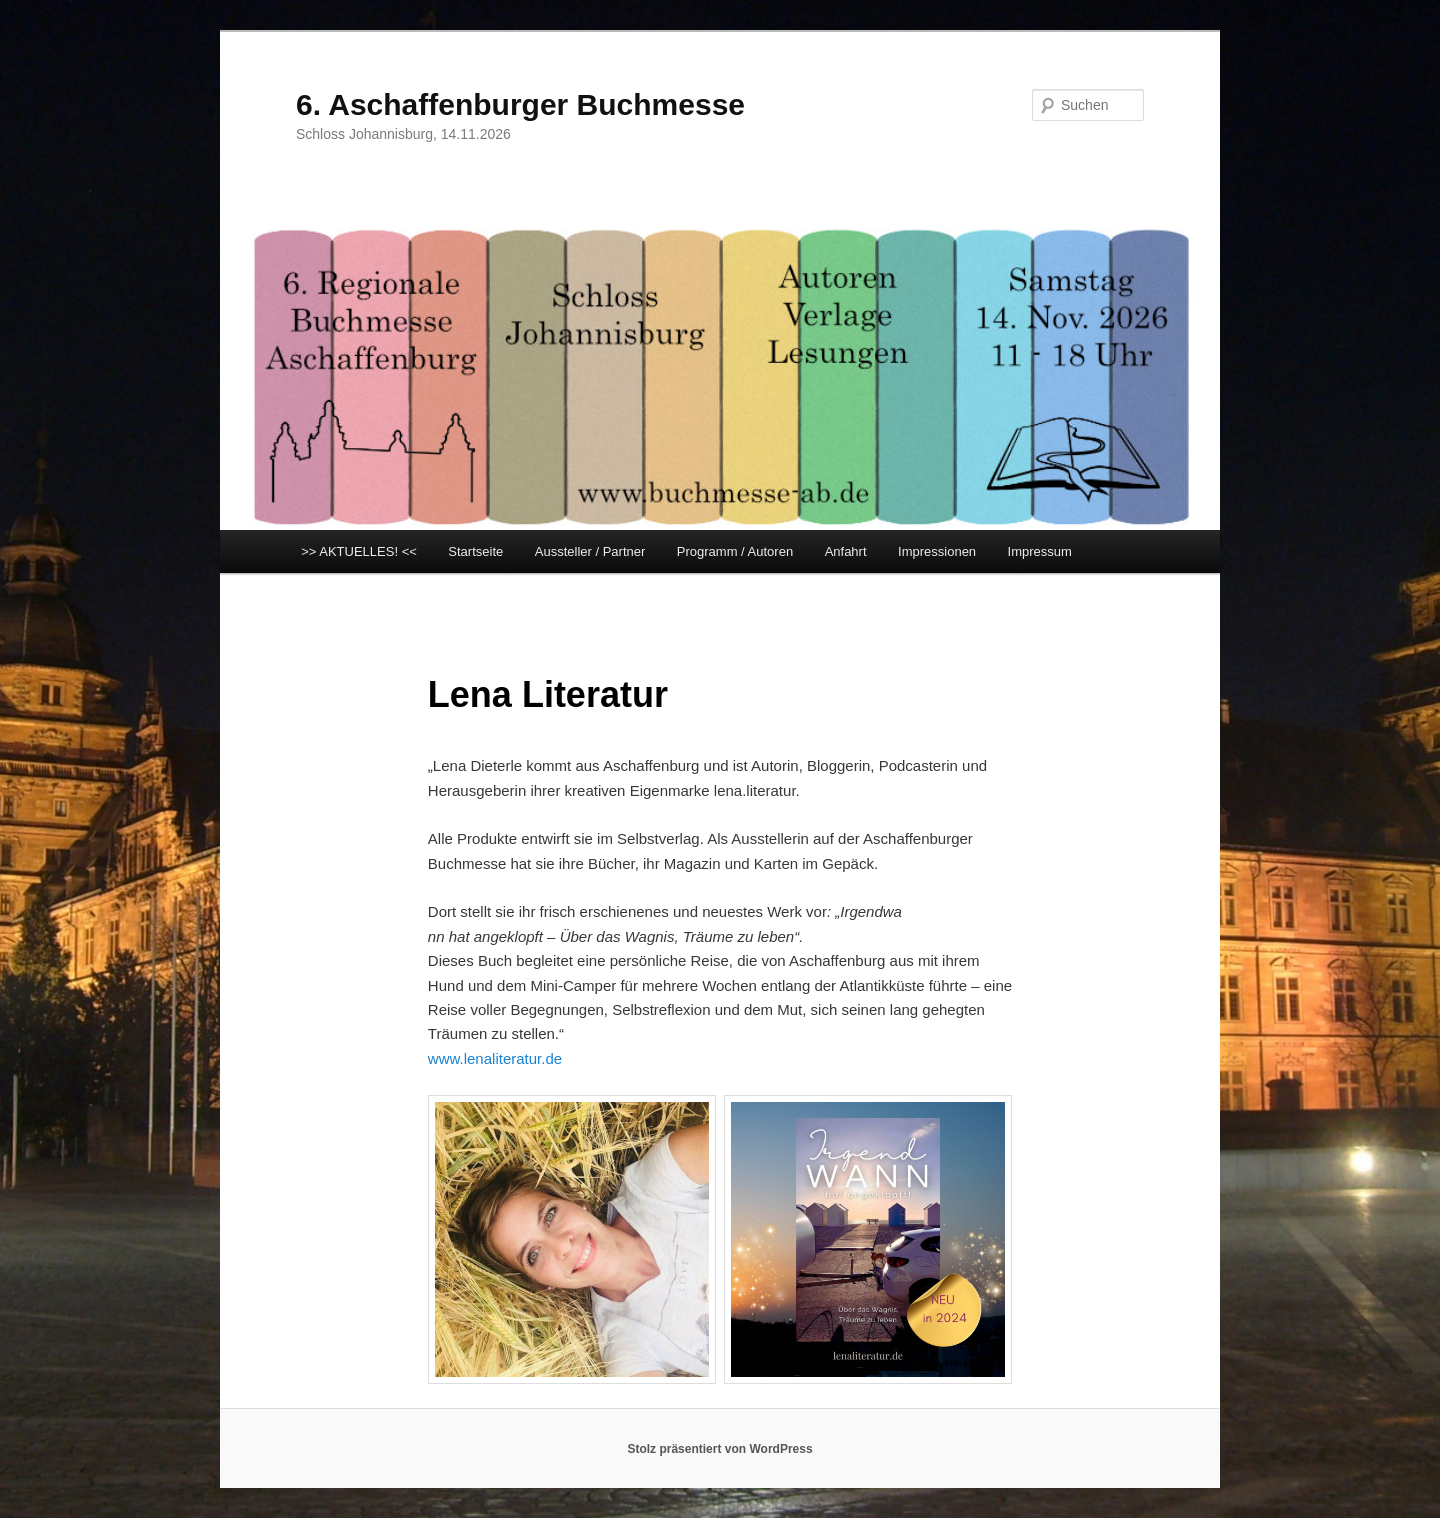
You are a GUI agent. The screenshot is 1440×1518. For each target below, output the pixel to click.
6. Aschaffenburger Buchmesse (520, 104)
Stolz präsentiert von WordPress (719, 1449)
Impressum (1040, 551)
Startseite (475, 551)
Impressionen (937, 551)
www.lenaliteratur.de (495, 1058)
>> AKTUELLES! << (359, 551)
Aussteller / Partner (590, 551)
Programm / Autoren (735, 551)
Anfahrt (846, 551)
